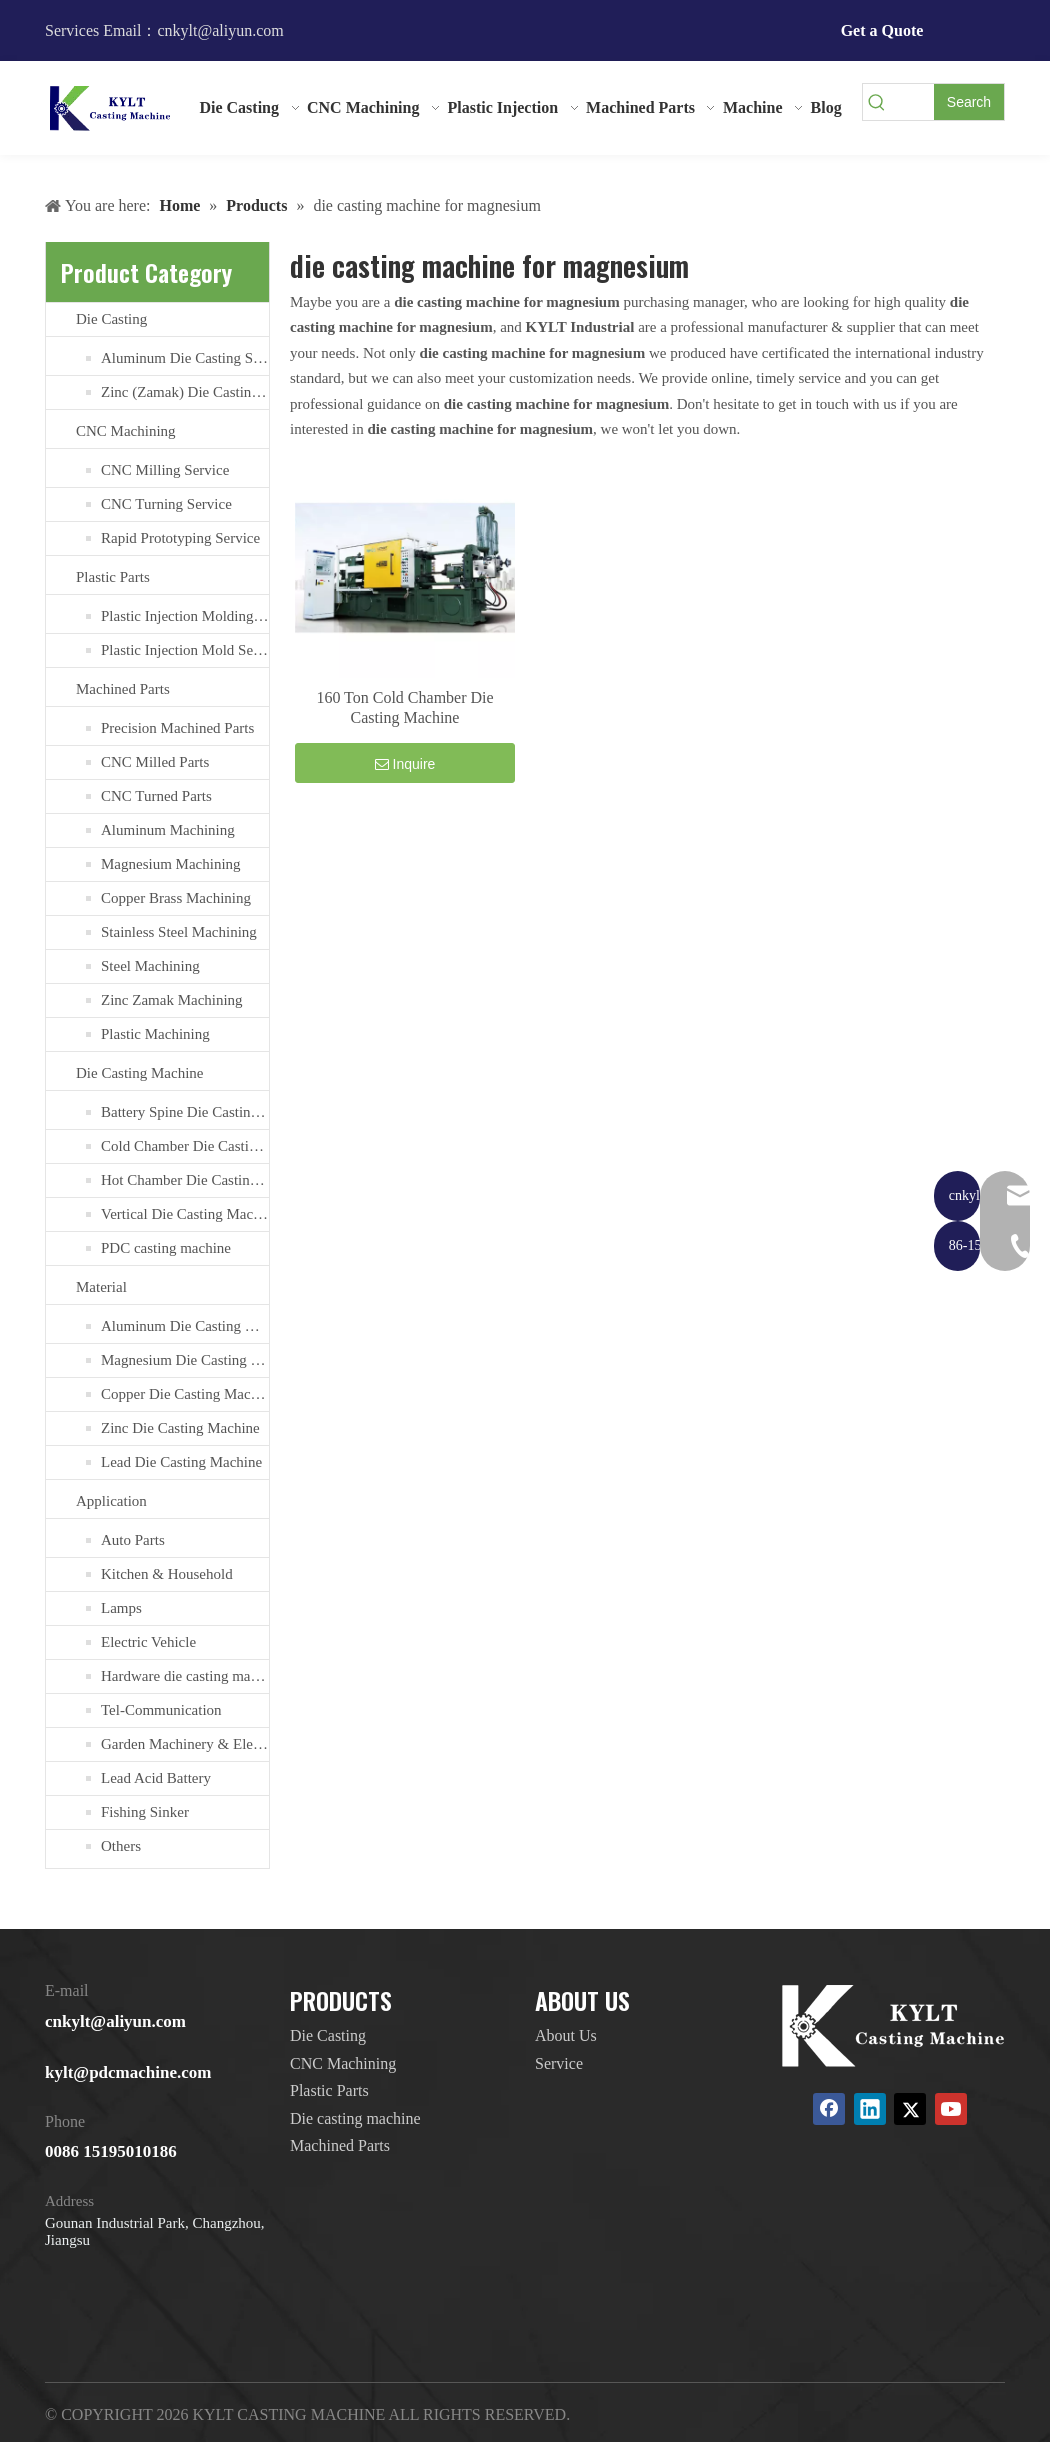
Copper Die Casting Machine (185, 1394)
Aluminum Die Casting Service (185, 358)
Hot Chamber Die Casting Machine (185, 1180)
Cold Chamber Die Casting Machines (185, 1146)
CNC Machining (126, 431)
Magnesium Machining (171, 864)
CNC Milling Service (165, 470)
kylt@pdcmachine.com (128, 2072)
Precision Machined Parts (177, 728)
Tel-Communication (161, 1710)
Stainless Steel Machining (179, 932)
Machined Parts (123, 689)
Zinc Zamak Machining (172, 1000)
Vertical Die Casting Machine (185, 1214)
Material (101, 1287)
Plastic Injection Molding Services (185, 616)
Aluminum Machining (168, 830)
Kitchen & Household (167, 1574)
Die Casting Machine (139, 1073)
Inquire (405, 764)
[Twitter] (910, 2109)
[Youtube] (951, 2109)
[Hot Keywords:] (969, 102)
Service (559, 2063)
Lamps (121, 1608)
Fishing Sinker (145, 1812)
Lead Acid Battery (156, 1778)
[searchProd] (912, 102)
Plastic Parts (113, 577)
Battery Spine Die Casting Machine (185, 1112)
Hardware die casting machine (185, 1676)
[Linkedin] (870, 2109)
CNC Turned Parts (156, 796)
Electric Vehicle (148, 1642)
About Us (566, 2035)
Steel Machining (150, 966)
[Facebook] (829, 2109)
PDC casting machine (166, 1248)
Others (121, 1846)
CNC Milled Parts (155, 762)
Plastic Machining (155, 1034)
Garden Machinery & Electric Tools (185, 1744)
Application (111, 1501)
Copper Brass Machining (176, 898)
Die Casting (111, 319)
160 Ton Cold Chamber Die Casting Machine (404, 707)
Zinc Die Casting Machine (180, 1428)
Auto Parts (133, 1540)
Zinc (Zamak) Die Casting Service (185, 392)
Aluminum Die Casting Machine (185, 1326)
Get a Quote (882, 30)
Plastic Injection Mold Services (185, 650)
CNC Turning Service (166, 504)
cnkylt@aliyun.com (115, 2021)
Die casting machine (355, 2118)
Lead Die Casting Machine (181, 1462)
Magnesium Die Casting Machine (185, 1360)
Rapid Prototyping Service (180, 538)
